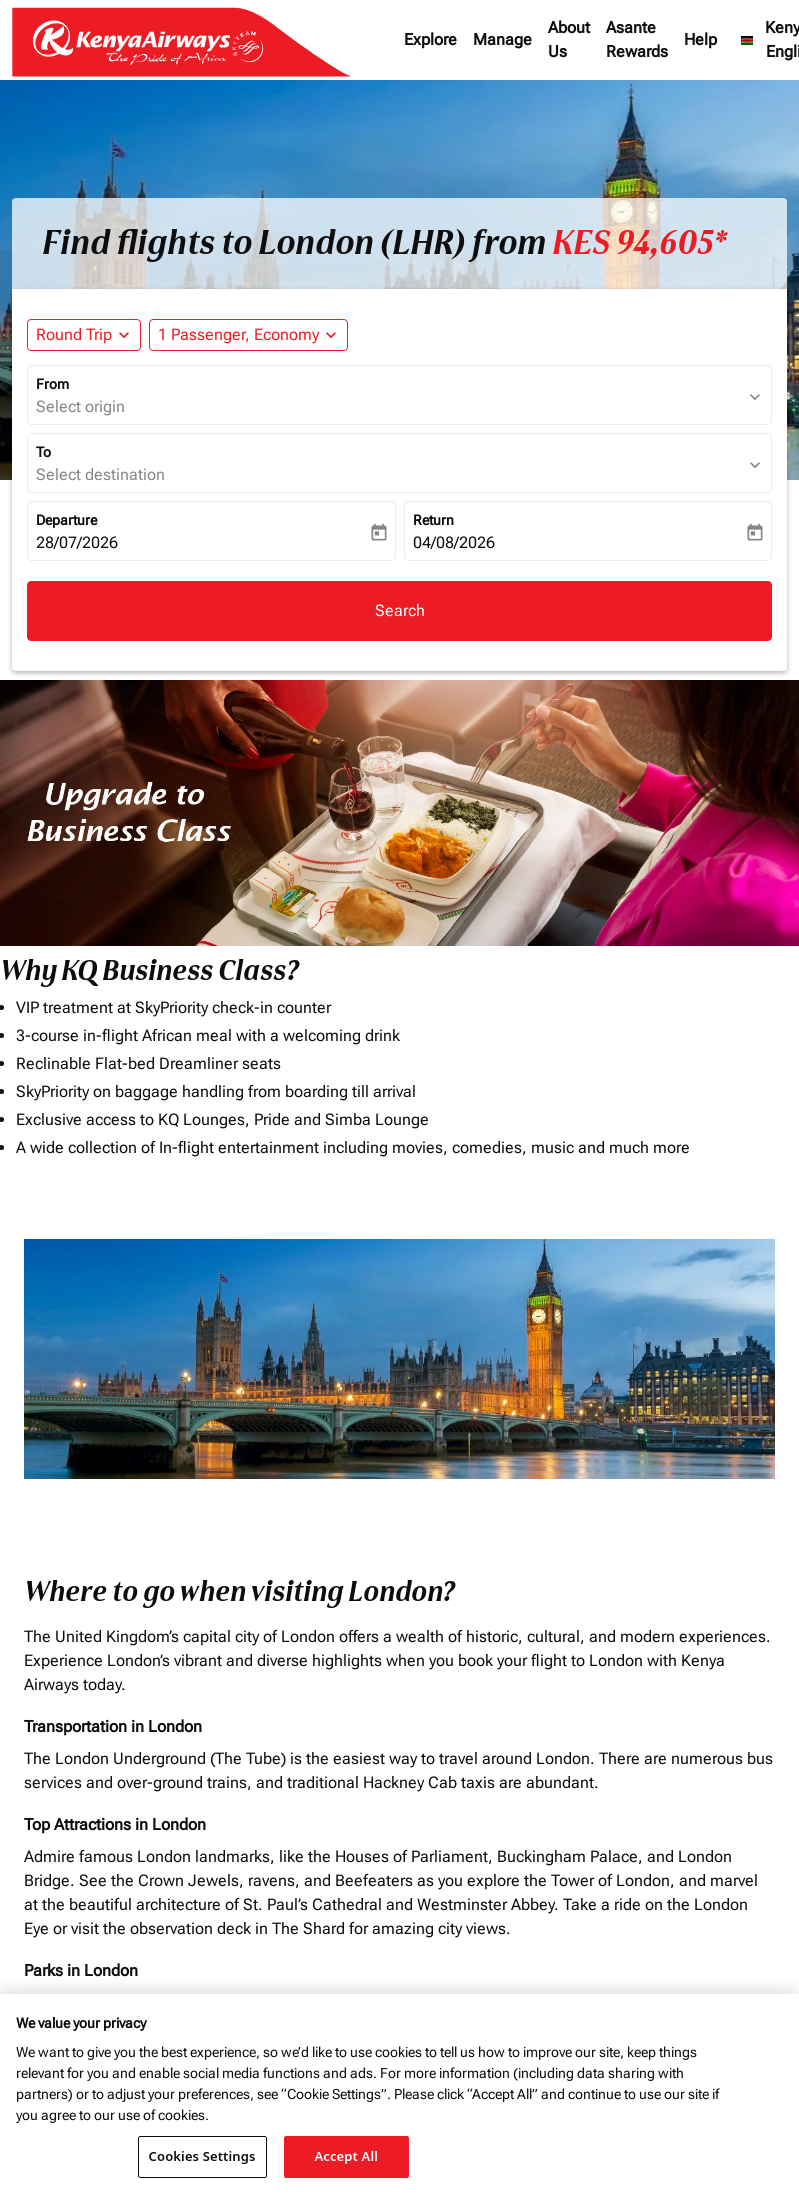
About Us (569, 39)
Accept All (346, 2156)
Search (400, 610)
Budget (430, 1316)
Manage (502, 39)
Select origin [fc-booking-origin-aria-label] (80, 406)
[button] (248, 335)
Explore (430, 39)
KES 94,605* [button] (639, 243)
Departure (66, 520)
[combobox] (116, 1359)
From (52, 384)
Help (700, 39)
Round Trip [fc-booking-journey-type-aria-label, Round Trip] (74, 334)
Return (433, 520)
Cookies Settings (202, 2156)
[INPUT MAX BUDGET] (513, 1359)
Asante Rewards (637, 39)
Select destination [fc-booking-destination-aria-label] (100, 474)
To (43, 452)
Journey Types (649, 1316)
